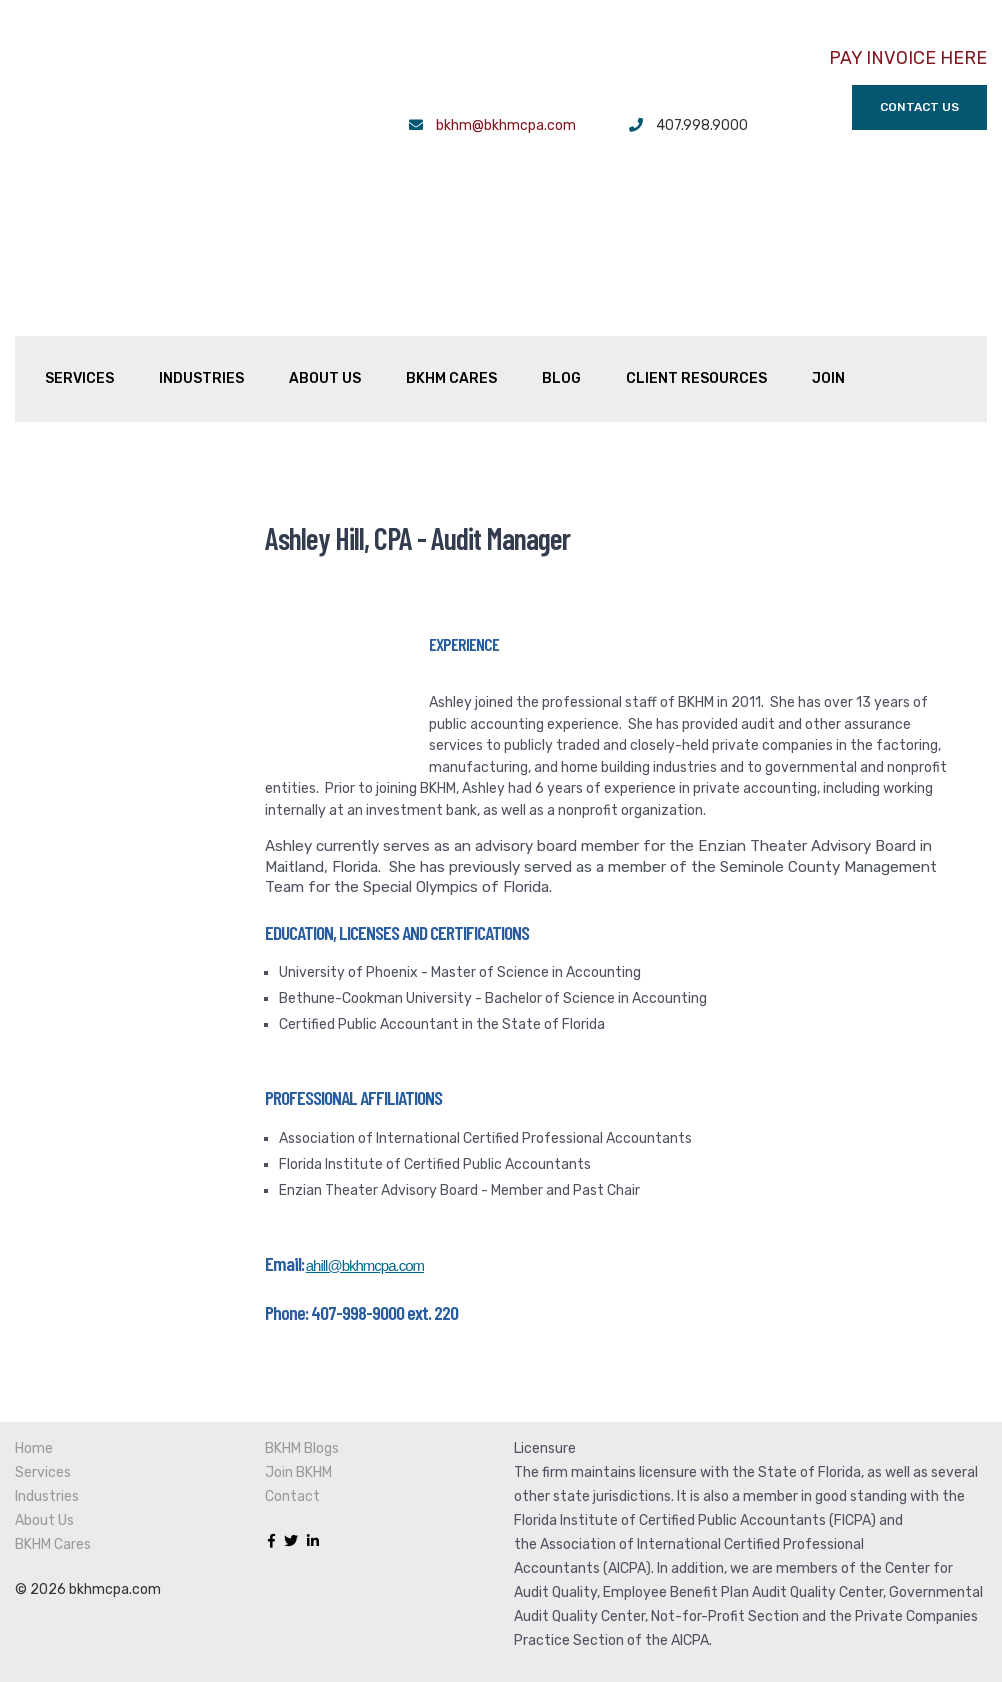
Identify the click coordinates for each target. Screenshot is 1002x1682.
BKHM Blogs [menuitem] (302, 1356)
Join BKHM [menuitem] (298, 1380)
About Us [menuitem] (325, 265)
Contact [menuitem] (292, 1404)
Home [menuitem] (34, 1356)
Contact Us (919, 108)
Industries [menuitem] (201, 265)
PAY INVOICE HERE (908, 58)
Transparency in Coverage (598, 1596)
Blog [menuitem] (561, 265)
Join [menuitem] (828, 265)
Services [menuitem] (79, 265)
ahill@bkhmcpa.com (365, 1173)
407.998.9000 (702, 126)
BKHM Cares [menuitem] (451, 265)
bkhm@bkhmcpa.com (506, 126)
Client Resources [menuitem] (696, 265)
